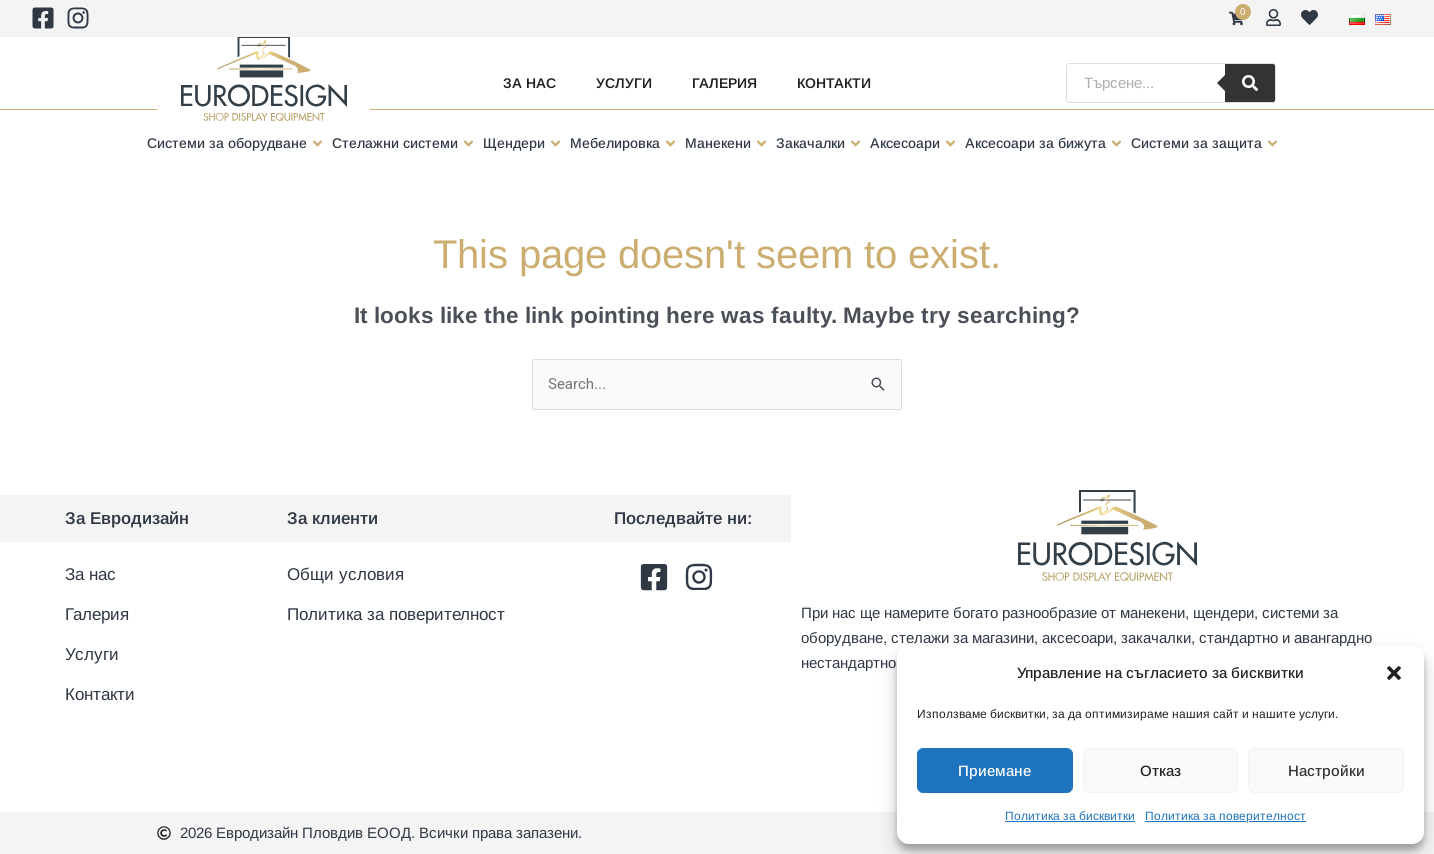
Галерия (724, 83)
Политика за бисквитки (1070, 816)
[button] (1394, 673)
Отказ (1160, 770)
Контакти (834, 83)
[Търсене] (1250, 83)
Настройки (1326, 770)
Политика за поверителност (1225, 816)
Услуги (624, 83)
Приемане (994, 770)
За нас (529, 83)
